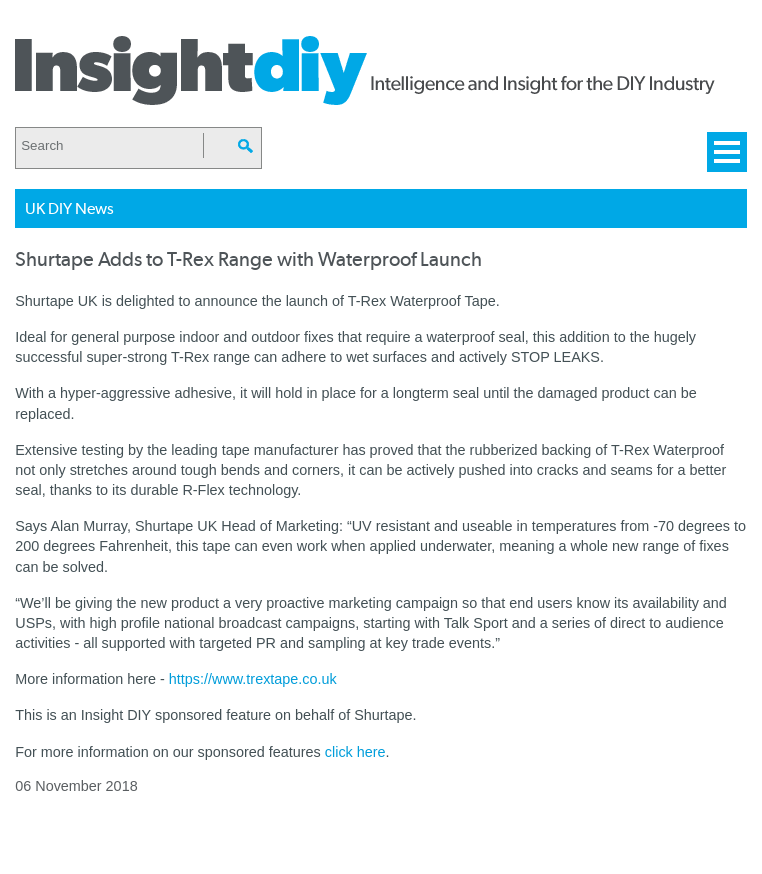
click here (355, 752)
